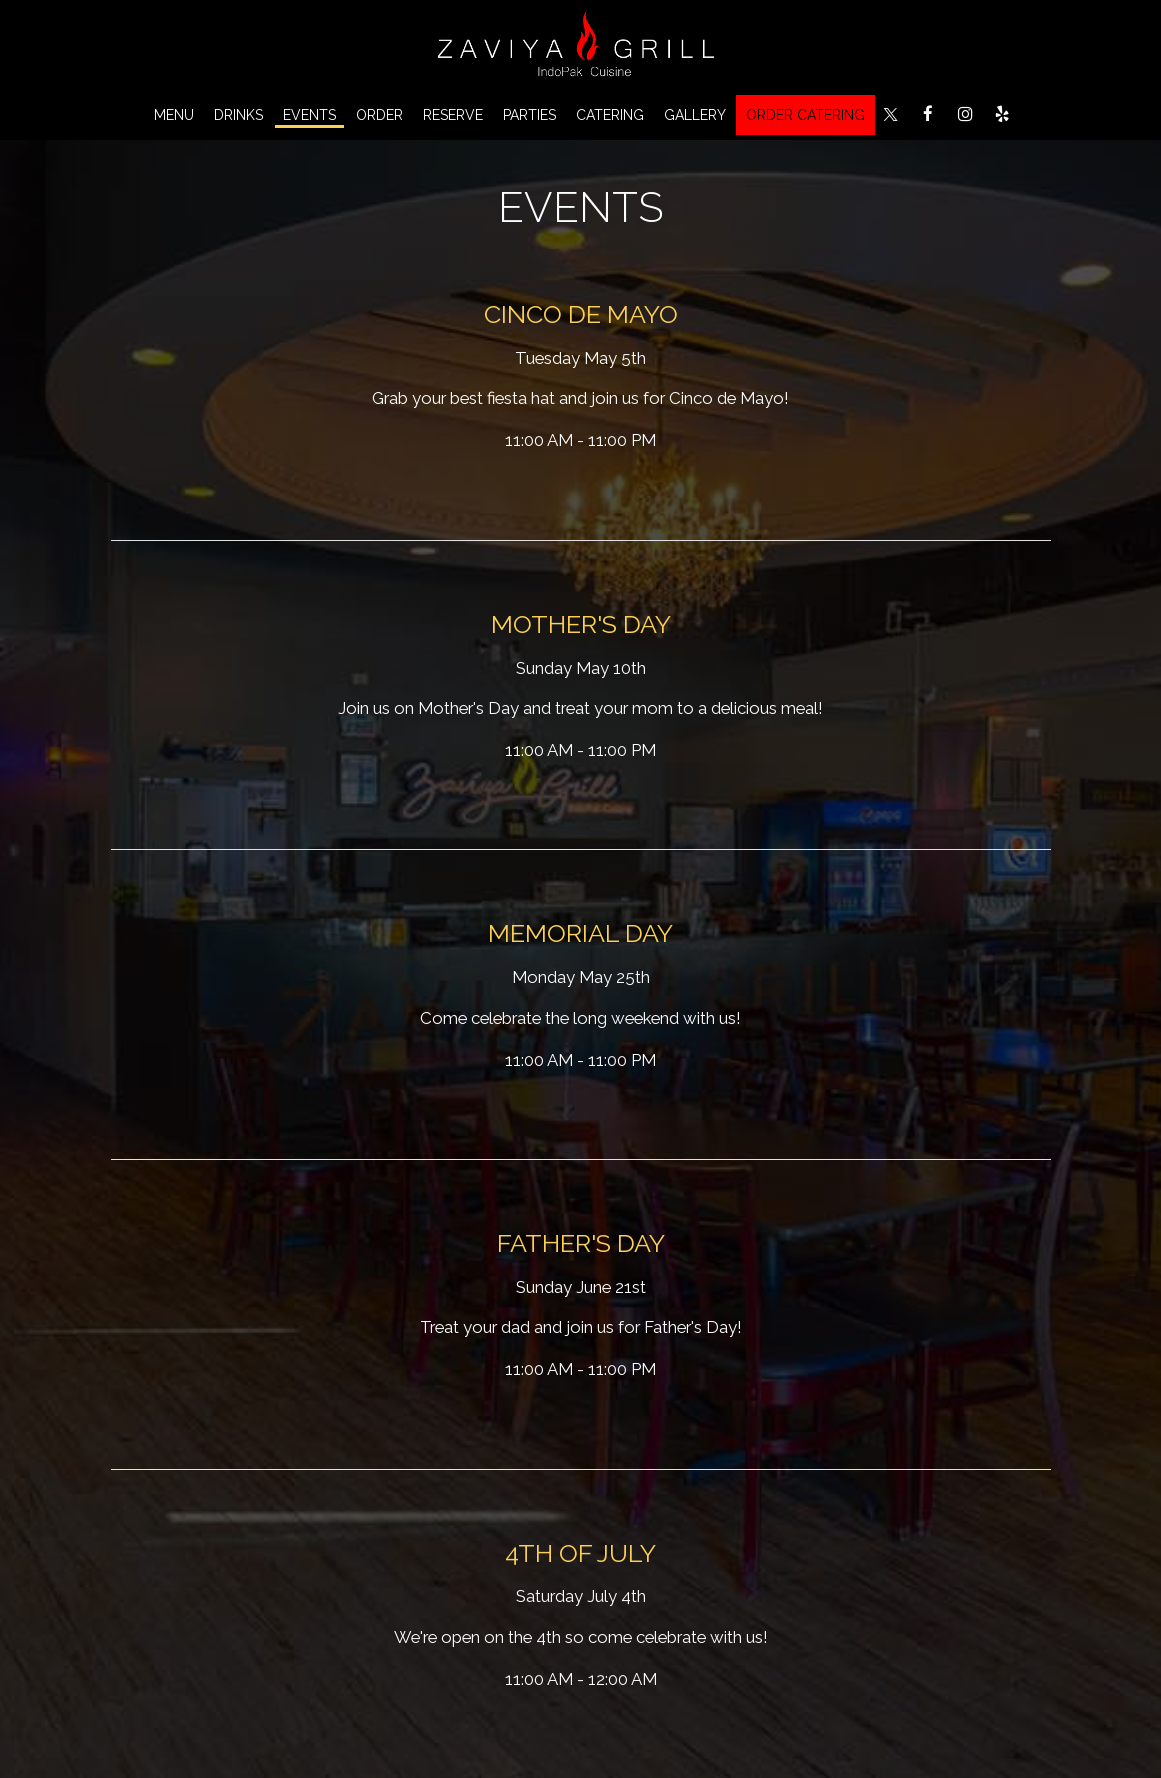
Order (379, 115)
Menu (174, 115)
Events (309, 115)
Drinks (238, 115)
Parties (529, 115)
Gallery (695, 115)
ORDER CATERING (805, 115)
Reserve (453, 115)
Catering (610, 115)
